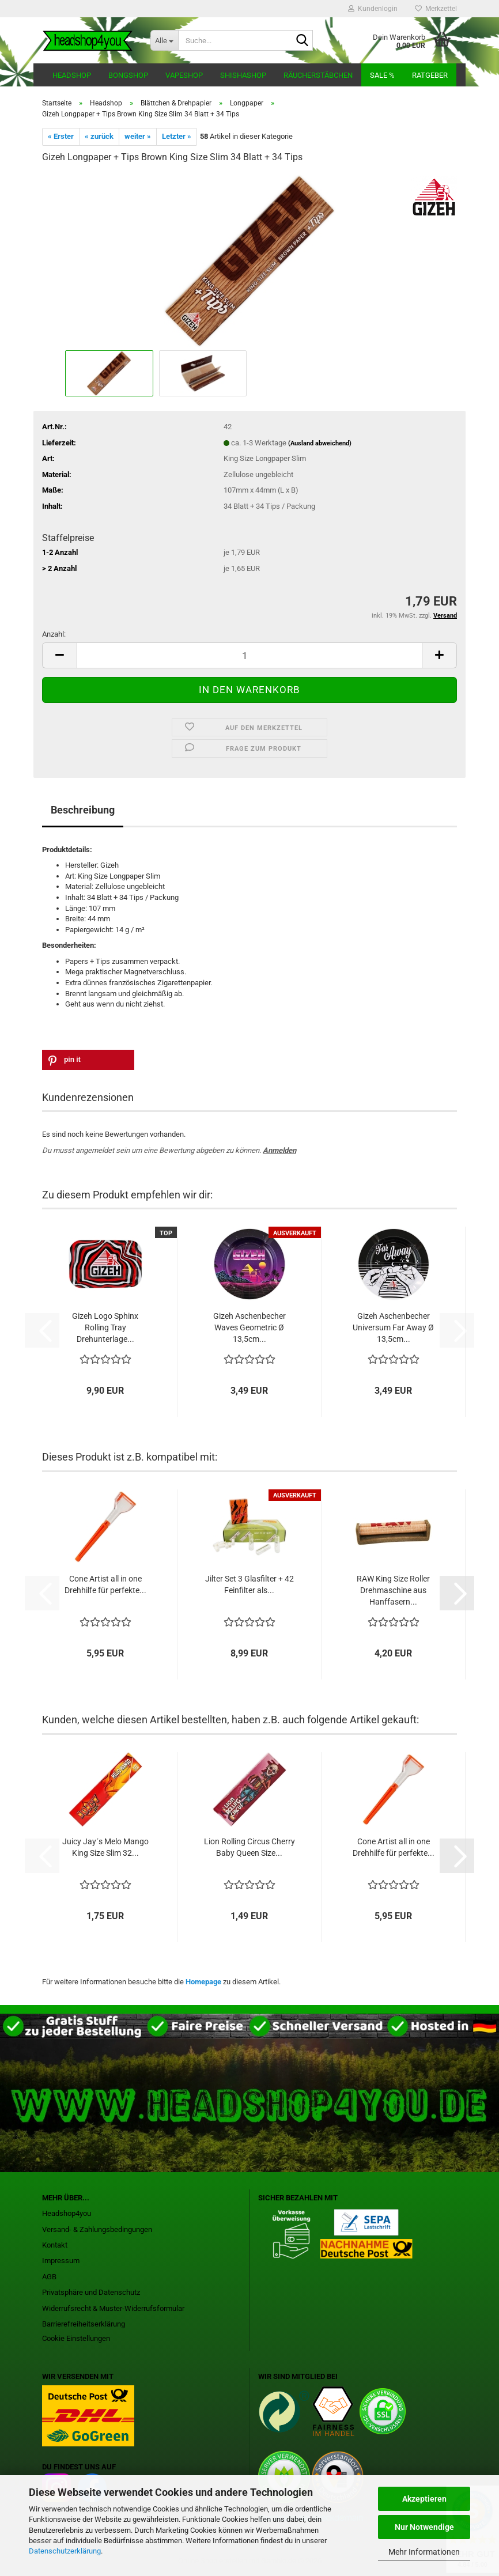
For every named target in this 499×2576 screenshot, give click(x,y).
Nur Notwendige (424, 2527)
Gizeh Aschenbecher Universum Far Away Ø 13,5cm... (393, 1327)
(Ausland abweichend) (319, 443)
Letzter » (176, 136)
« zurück (99, 136)
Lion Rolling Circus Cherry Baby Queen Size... (249, 1847)
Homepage (203, 1981)
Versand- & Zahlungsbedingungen (97, 2229)
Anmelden (279, 1150)
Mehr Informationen (424, 2551)
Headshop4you (66, 2213)
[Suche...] (164, 40)
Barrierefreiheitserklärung (83, 2324)
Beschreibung (83, 810)
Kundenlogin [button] (373, 9)
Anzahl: (54, 634)
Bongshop (128, 75)
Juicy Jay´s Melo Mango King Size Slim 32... (105, 1847)
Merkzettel (436, 9)
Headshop (71, 75)
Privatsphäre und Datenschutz (91, 2292)
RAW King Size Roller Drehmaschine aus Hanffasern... (393, 1590)
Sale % (382, 75)
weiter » (137, 136)
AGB (49, 2276)
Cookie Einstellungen (76, 2338)
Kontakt (54, 2245)
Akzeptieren (424, 2498)
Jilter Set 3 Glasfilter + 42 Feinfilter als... (249, 1584)
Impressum (61, 2260)
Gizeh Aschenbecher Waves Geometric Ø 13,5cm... (249, 1327)
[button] (59, 655)
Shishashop (243, 75)
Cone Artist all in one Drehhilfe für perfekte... (105, 1584)
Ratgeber (430, 75)
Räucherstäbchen (318, 75)
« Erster (61, 136)
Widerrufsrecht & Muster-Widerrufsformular (113, 2308)
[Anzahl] (249, 655)
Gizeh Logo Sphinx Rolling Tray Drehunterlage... (105, 1327)
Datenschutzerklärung (65, 2551)
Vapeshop (184, 75)
